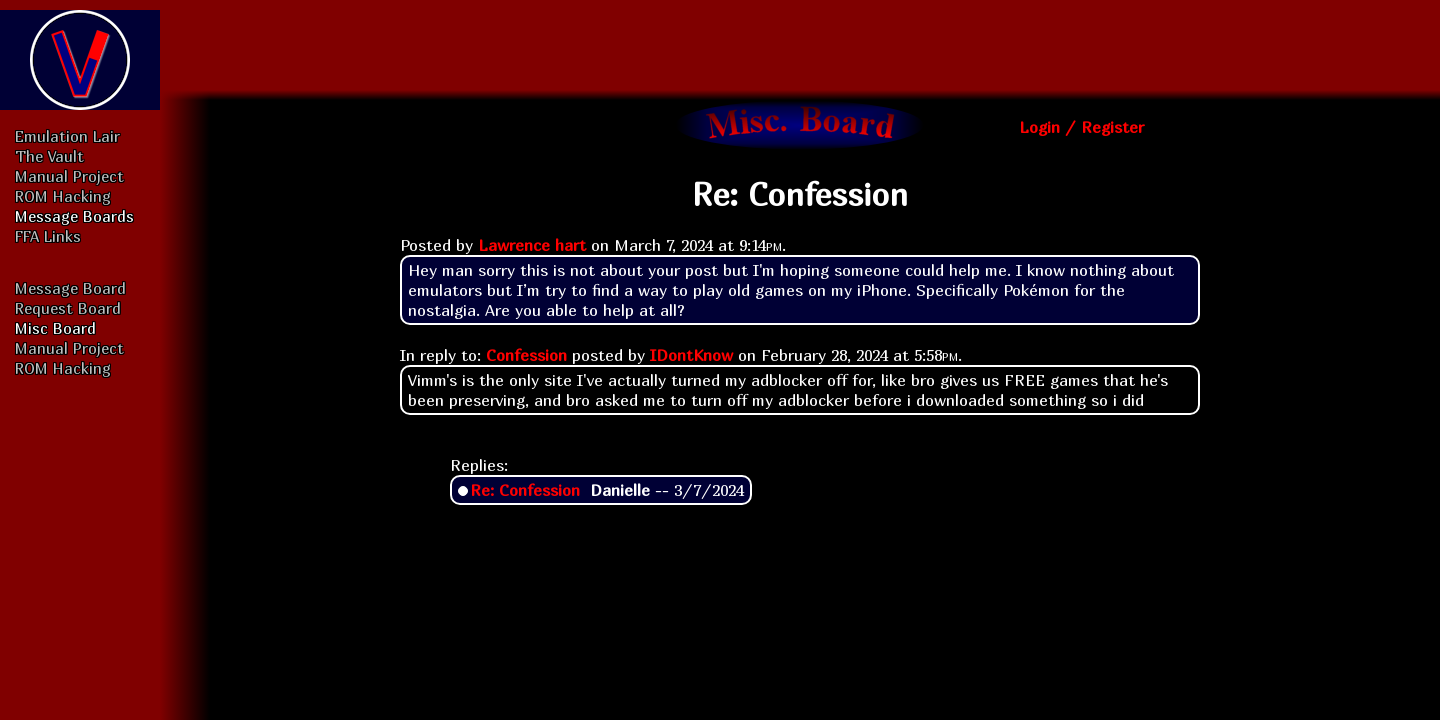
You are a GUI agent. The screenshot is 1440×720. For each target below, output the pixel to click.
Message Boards (74, 216)
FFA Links (48, 236)
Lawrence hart (532, 245)
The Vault (49, 156)
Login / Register (1081, 127)
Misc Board (55, 328)
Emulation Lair (67, 136)
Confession (526, 355)
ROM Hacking (63, 196)
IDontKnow (691, 355)
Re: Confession (525, 490)
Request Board (68, 308)
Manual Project (69, 176)
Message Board (70, 288)
